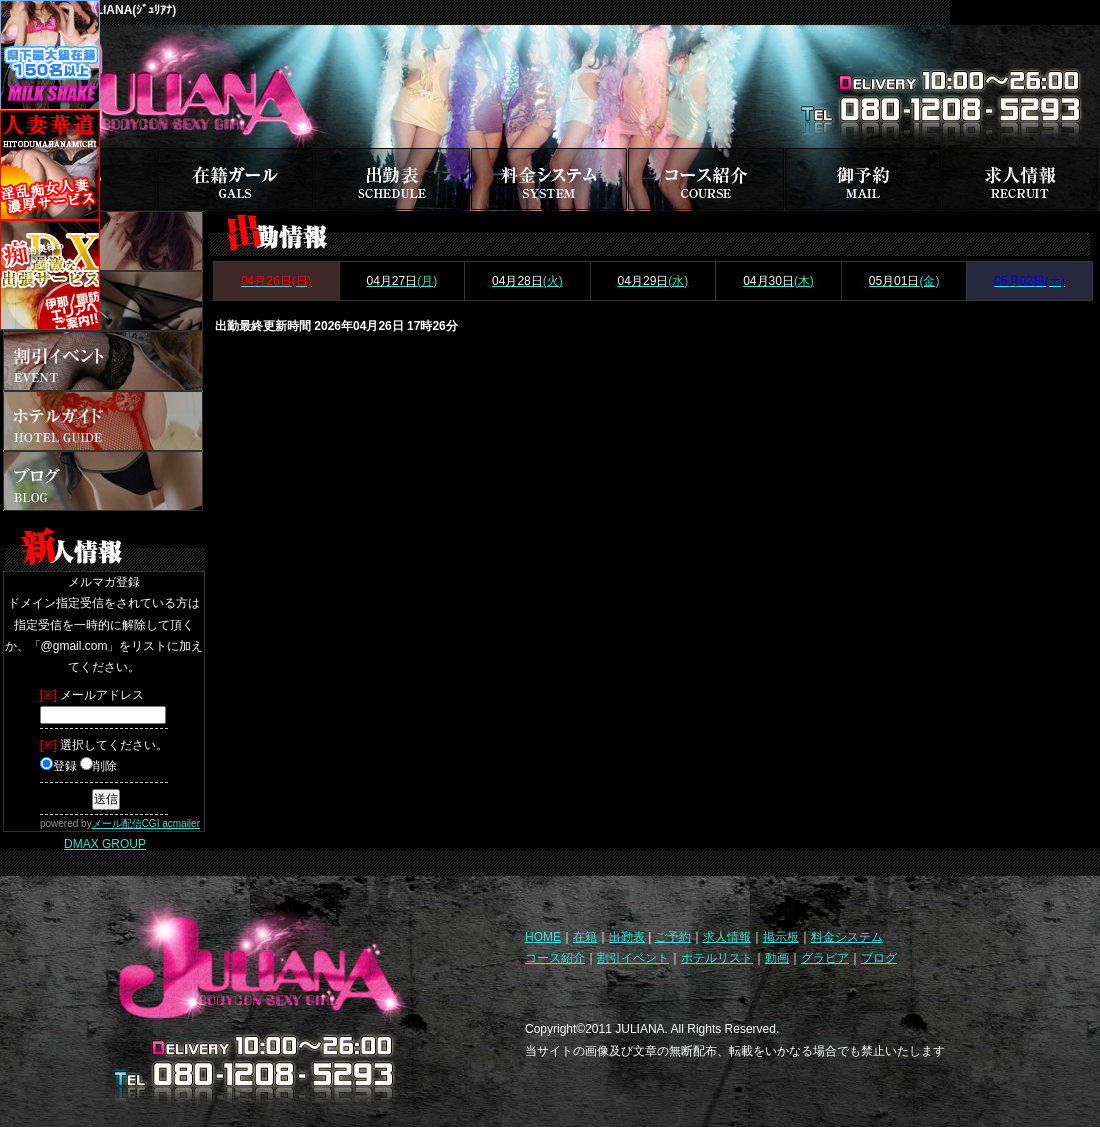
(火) (527, 281)
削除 (98, 766)
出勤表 (627, 937)
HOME (543, 937)
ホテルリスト (717, 958)
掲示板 (781, 937)
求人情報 (727, 937)
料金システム (847, 937)
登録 (58, 766)
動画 (777, 958)
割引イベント (633, 958)
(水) (653, 281)
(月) (401, 281)
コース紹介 (555, 958)
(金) (904, 281)
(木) (778, 281)
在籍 (585, 937)
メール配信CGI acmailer (146, 823)
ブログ (879, 958)
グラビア (825, 958)
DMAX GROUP (105, 844)
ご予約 (673, 937)
